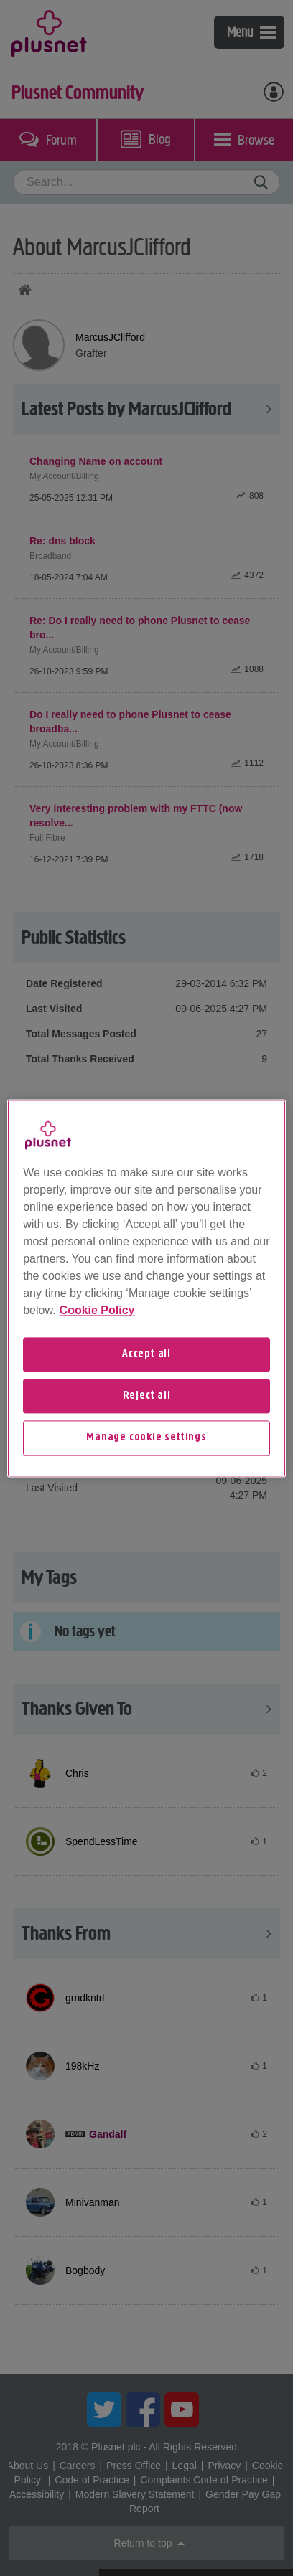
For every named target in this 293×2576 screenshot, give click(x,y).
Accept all (146, 1354)
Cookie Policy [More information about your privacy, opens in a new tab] (97, 1310)
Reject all (147, 1396)
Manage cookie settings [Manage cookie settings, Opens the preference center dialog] (146, 1438)
